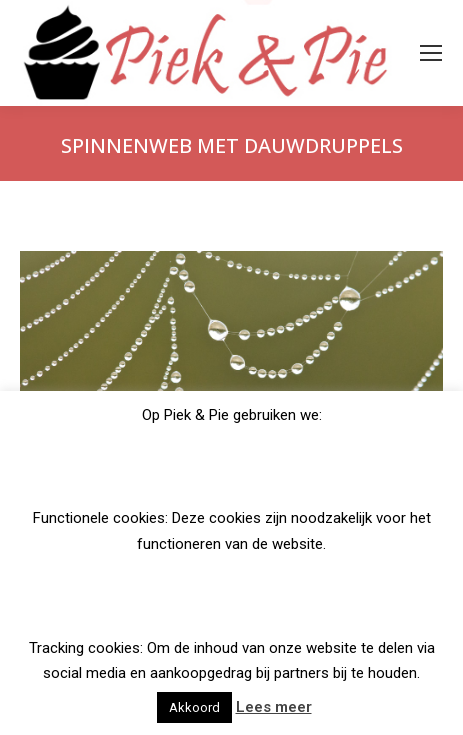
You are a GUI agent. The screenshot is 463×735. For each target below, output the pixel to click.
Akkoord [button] (194, 707)
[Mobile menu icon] (431, 53)
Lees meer (274, 707)
